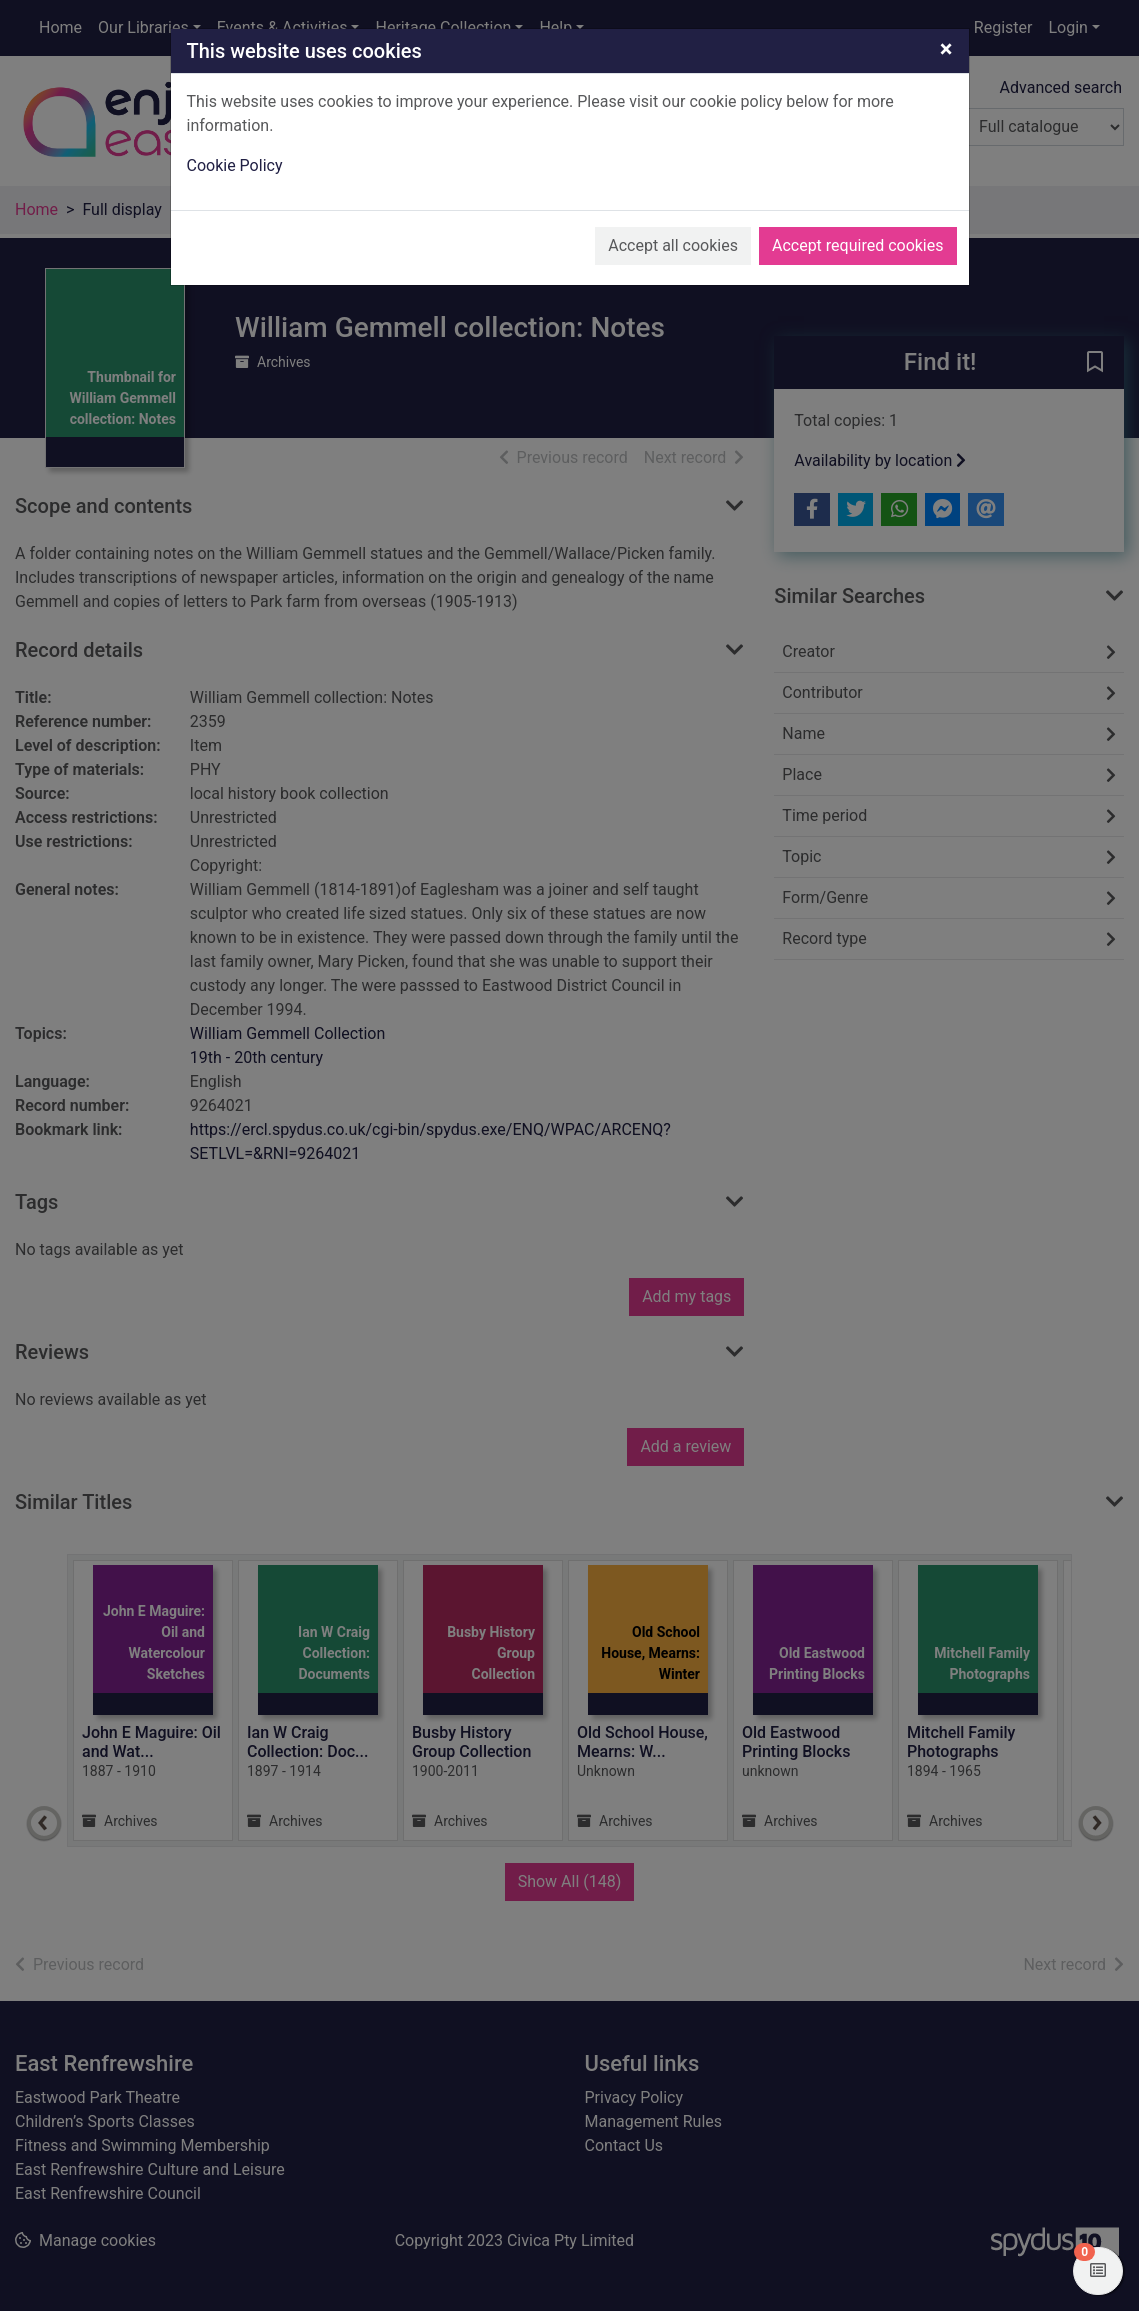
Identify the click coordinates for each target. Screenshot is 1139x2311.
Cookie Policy (235, 165)
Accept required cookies (858, 245)
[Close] (946, 49)
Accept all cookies (673, 245)
